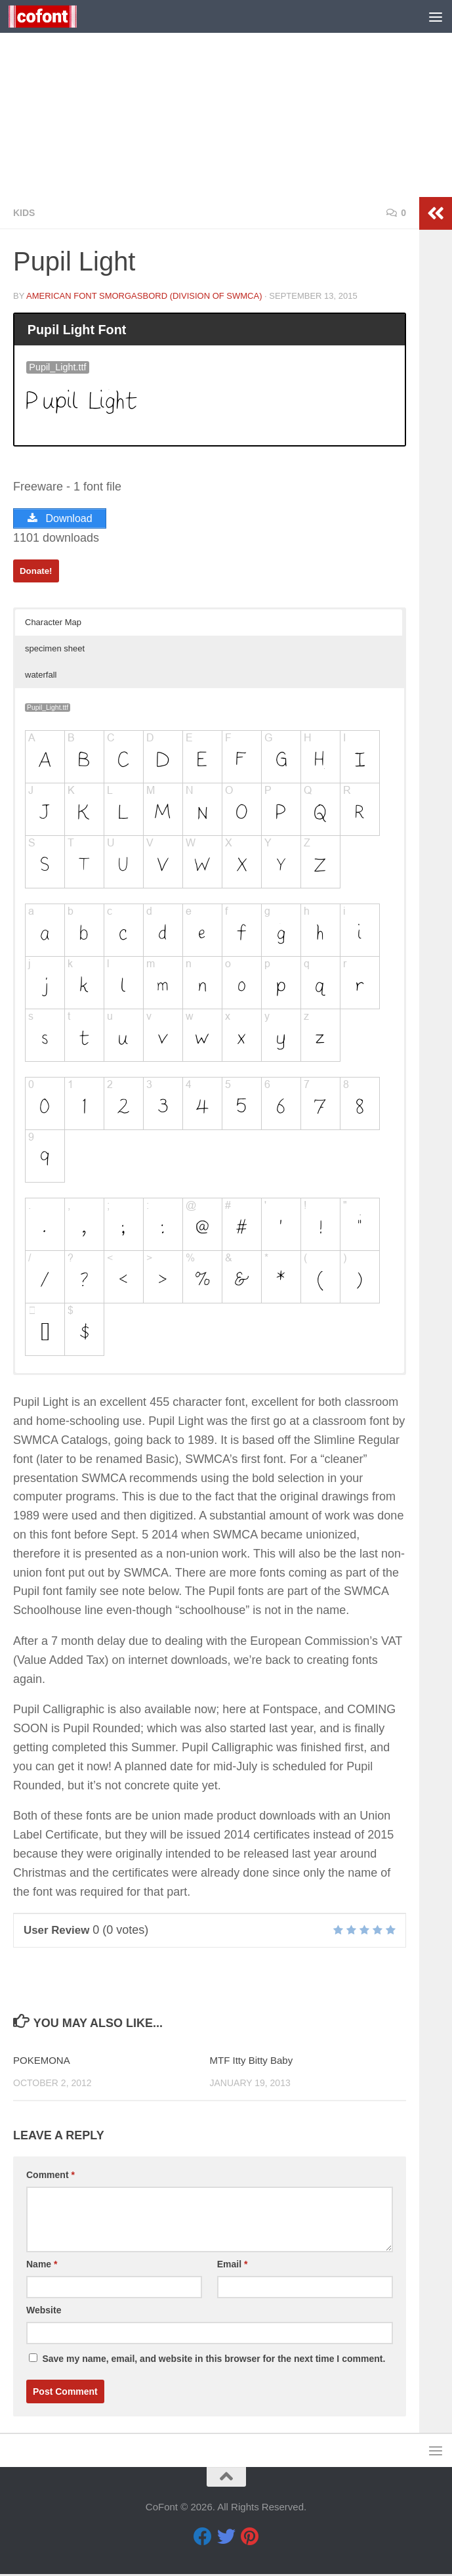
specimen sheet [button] (55, 650)
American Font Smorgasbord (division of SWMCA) (144, 296)
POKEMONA (41, 2062)
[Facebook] (203, 2538)
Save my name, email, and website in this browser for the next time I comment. (213, 2360)
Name (41, 2266)
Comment (50, 2177)
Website (43, 2312)
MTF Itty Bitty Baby (251, 2062)
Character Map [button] (53, 624)
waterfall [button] (40, 677)
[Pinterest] (250, 2538)
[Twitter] (226, 2538)
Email (232, 2266)
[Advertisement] (226, 98)
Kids (24, 212)
